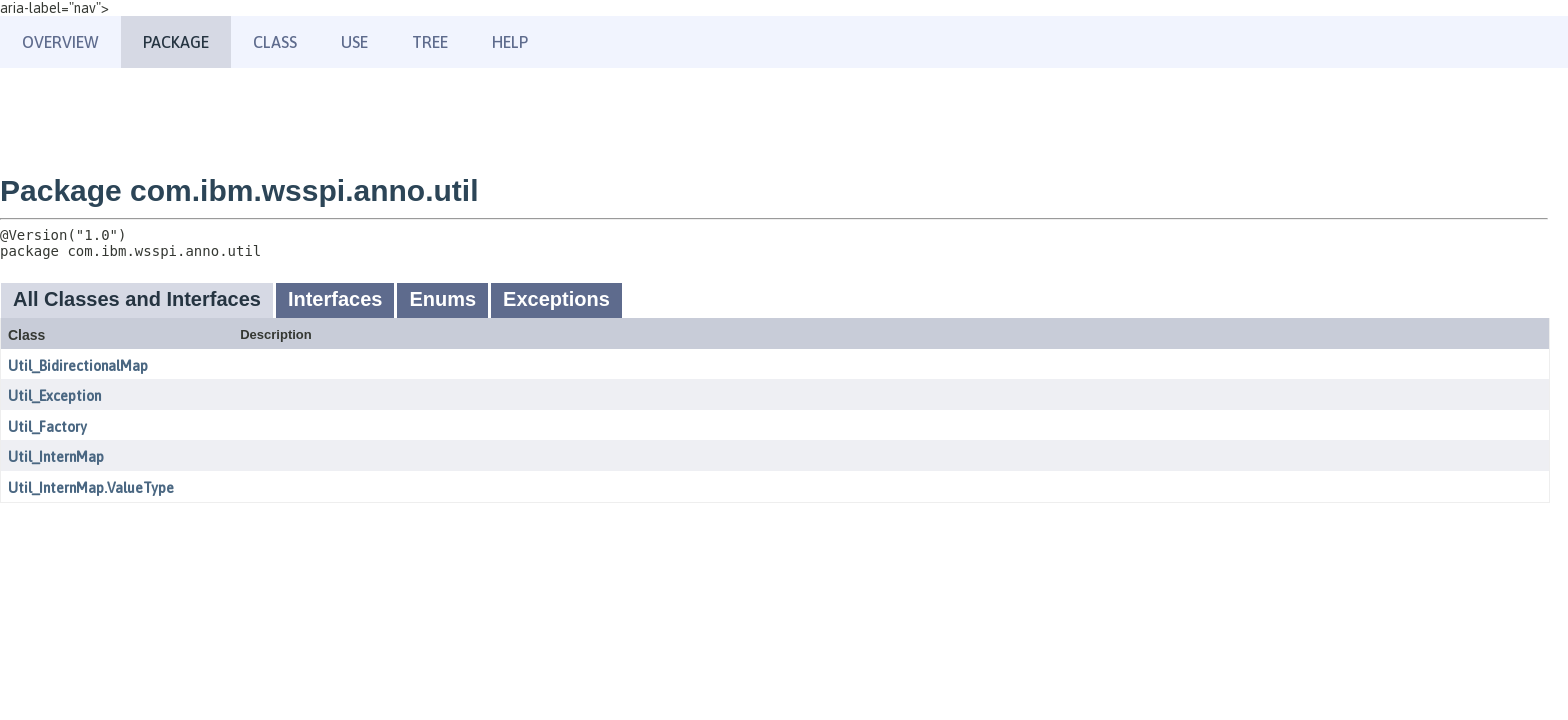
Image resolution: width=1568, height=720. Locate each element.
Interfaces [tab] (335, 299)
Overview (60, 42)
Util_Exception (54, 396)
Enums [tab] (442, 299)
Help (510, 42)
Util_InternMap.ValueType (91, 488)
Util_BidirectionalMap (78, 366)
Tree (430, 42)
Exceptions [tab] (556, 299)
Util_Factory (47, 427)
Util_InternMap (56, 457)
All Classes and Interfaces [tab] (137, 299)
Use (354, 42)
